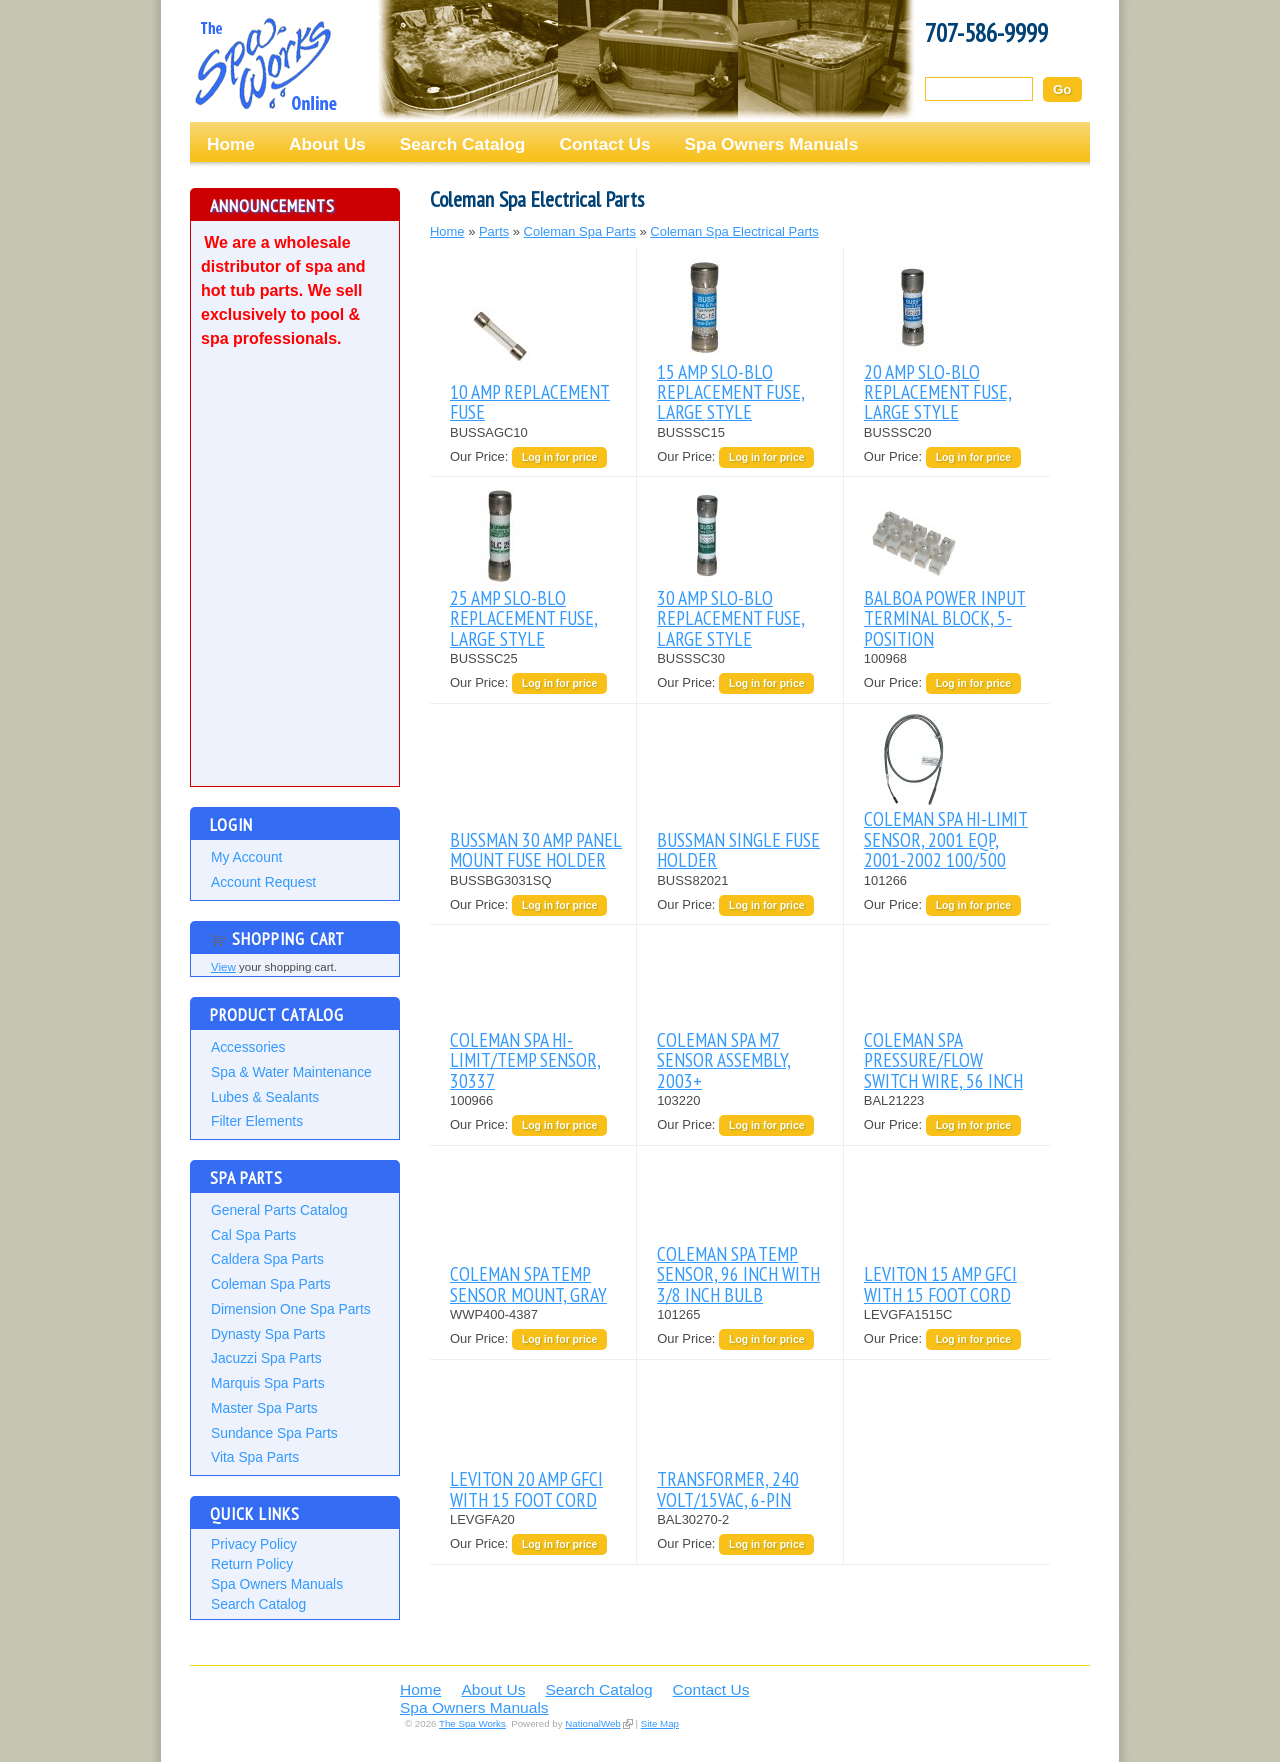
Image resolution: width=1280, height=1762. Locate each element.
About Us (327, 144)
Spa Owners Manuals (772, 144)
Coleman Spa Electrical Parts (734, 231)
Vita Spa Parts (255, 1457)
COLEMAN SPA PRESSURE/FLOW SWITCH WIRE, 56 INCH (943, 1060)
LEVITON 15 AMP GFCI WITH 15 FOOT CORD (940, 1283)
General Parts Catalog (279, 1210)
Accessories (248, 1047)
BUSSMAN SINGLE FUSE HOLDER (738, 849)
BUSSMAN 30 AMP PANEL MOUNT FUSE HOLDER (536, 849)
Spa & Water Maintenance (291, 1072)
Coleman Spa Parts (271, 1284)
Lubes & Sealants (265, 1097)
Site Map (660, 1723)
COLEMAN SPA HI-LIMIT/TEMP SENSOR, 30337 (525, 1060)
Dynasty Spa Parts (268, 1334)
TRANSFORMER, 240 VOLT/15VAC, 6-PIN (728, 1488)
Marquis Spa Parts (268, 1383)
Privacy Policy (254, 1544)
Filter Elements (257, 1121)
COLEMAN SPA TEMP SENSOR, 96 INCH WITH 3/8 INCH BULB (738, 1274)
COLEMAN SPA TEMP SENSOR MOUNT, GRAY (528, 1283)
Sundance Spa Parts (274, 1433)
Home (231, 144)
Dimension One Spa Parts (291, 1309)
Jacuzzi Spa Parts (266, 1358)
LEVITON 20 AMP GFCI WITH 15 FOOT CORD (526, 1488)
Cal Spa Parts (253, 1235)
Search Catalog (463, 144)
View (223, 967)
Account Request (263, 882)
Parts (494, 231)
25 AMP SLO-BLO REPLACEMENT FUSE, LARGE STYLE (524, 618)
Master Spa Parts (264, 1408)
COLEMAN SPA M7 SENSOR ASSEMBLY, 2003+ (724, 1060)
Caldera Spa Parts (267, 1259)
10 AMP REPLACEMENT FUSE (530, 401)
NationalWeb (592, 1723)
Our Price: (481, 456)
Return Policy (252, 1564)
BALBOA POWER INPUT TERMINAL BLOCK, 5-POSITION (945, 618)
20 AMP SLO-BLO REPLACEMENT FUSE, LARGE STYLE (938, 392)
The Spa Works (265, 64)
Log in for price (559, 457)
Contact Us (604, 144)
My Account (246, 857)
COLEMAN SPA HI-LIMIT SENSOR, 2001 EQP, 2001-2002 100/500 (946, 839)
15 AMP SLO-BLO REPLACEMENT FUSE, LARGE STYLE (731, 392)
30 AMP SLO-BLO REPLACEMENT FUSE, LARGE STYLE (731, 618)
